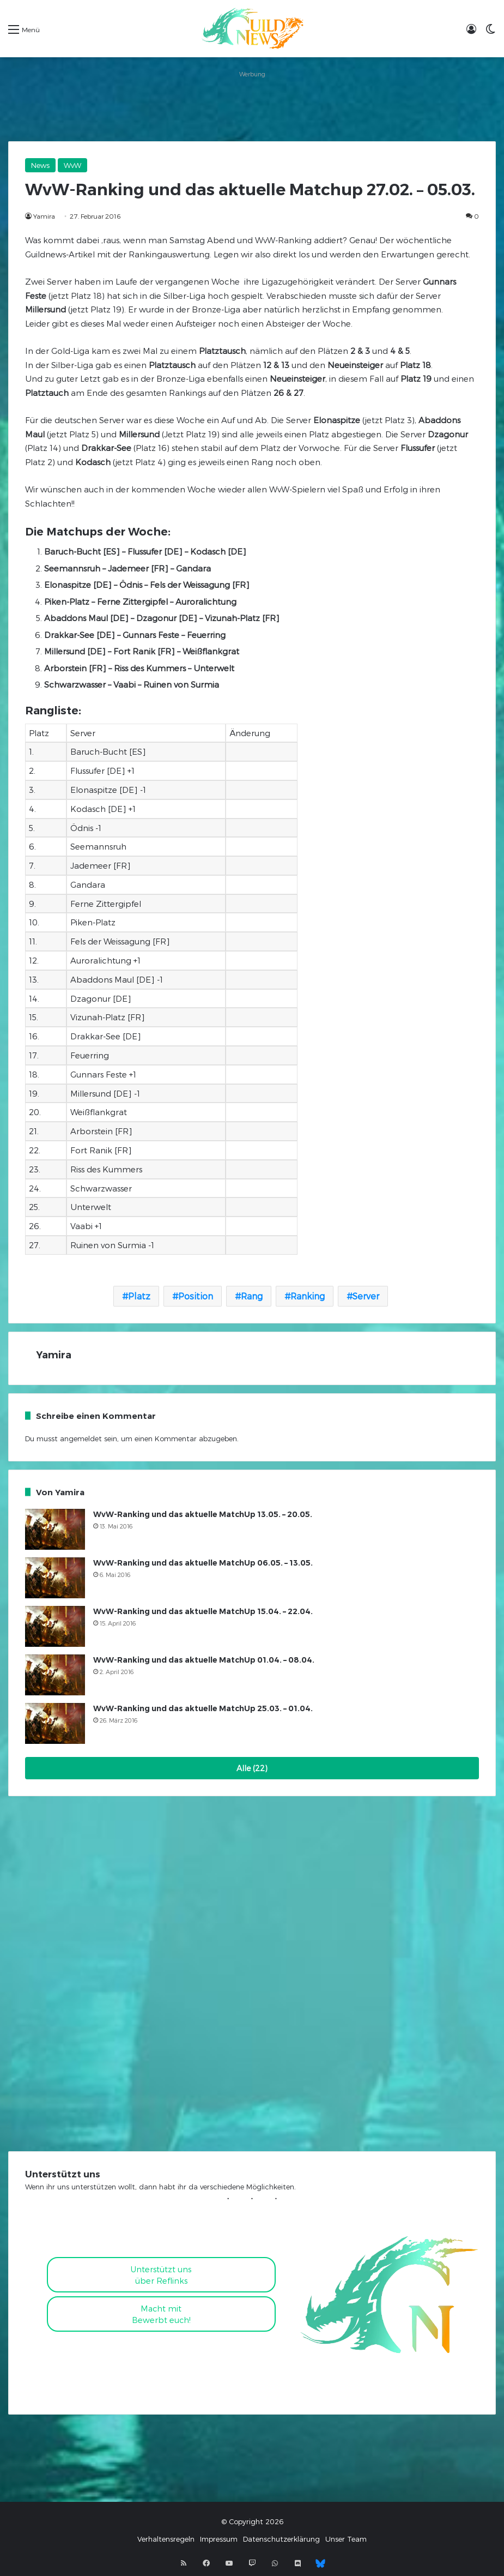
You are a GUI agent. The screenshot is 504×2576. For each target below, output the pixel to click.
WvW (72, 165)
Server (366, 1296)
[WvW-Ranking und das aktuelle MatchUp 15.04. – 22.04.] (55, 1626)
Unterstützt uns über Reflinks (161, 2274)
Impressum (219, 2539)
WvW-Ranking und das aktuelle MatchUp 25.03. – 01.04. (203, 1708)
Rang (252, 1296)
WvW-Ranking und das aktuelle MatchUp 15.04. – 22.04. (203, 1611)
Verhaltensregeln (166, 2539)
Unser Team (346, 2539)
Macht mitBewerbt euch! (161, 2314)
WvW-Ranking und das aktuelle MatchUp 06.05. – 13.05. (203, 1563)
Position (195, 1296)
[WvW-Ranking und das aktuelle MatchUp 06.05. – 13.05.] (55, 1577)
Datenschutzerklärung (281, 2539)
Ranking (307, 1296)
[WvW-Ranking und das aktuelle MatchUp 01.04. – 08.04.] (55, 1674)
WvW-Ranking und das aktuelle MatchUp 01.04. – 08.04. (203, 1660)
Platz (139, 1296)
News (40, 165)
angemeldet (81, 1438)
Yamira (44, 216)
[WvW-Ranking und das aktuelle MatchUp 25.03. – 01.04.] (55, 1723)
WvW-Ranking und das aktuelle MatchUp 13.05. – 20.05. (202, 1514)
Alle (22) (252, 1768)
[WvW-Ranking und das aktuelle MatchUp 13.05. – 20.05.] (55, 1529)
